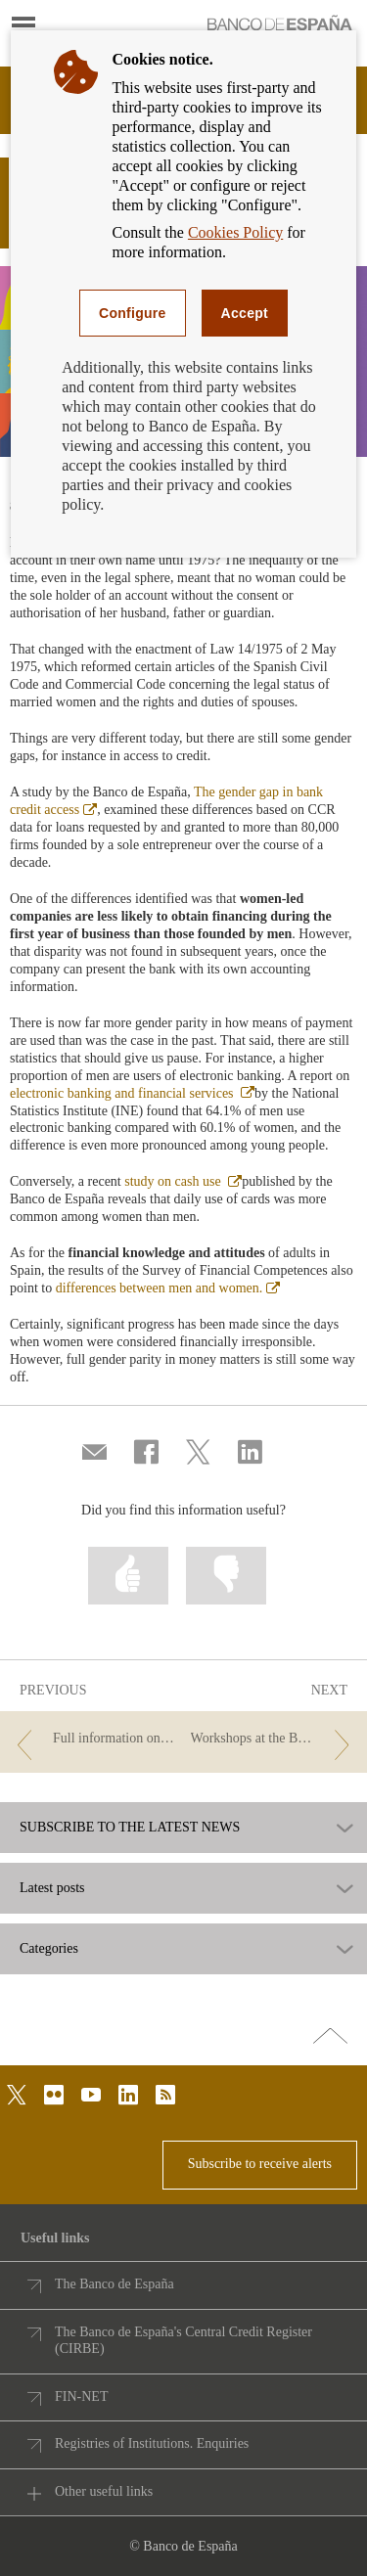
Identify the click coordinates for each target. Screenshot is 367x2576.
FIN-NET (81, 2396)
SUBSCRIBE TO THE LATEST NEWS (130, 1827)
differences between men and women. (168, 1288)
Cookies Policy (235, 232)
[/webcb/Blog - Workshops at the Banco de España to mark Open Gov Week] (274, 1739)
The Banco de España (114, 2284)
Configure (132, 313)
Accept (244, 313)
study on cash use (183, 1181)
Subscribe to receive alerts (260, 2163)
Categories (49, 1949)
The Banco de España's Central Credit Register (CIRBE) (183, 2341)
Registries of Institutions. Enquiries (152, 2443)
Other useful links (104, 2491)
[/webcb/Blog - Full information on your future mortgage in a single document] (93, 1739)
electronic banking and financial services (132, 1093)
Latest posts (52, 1888)
